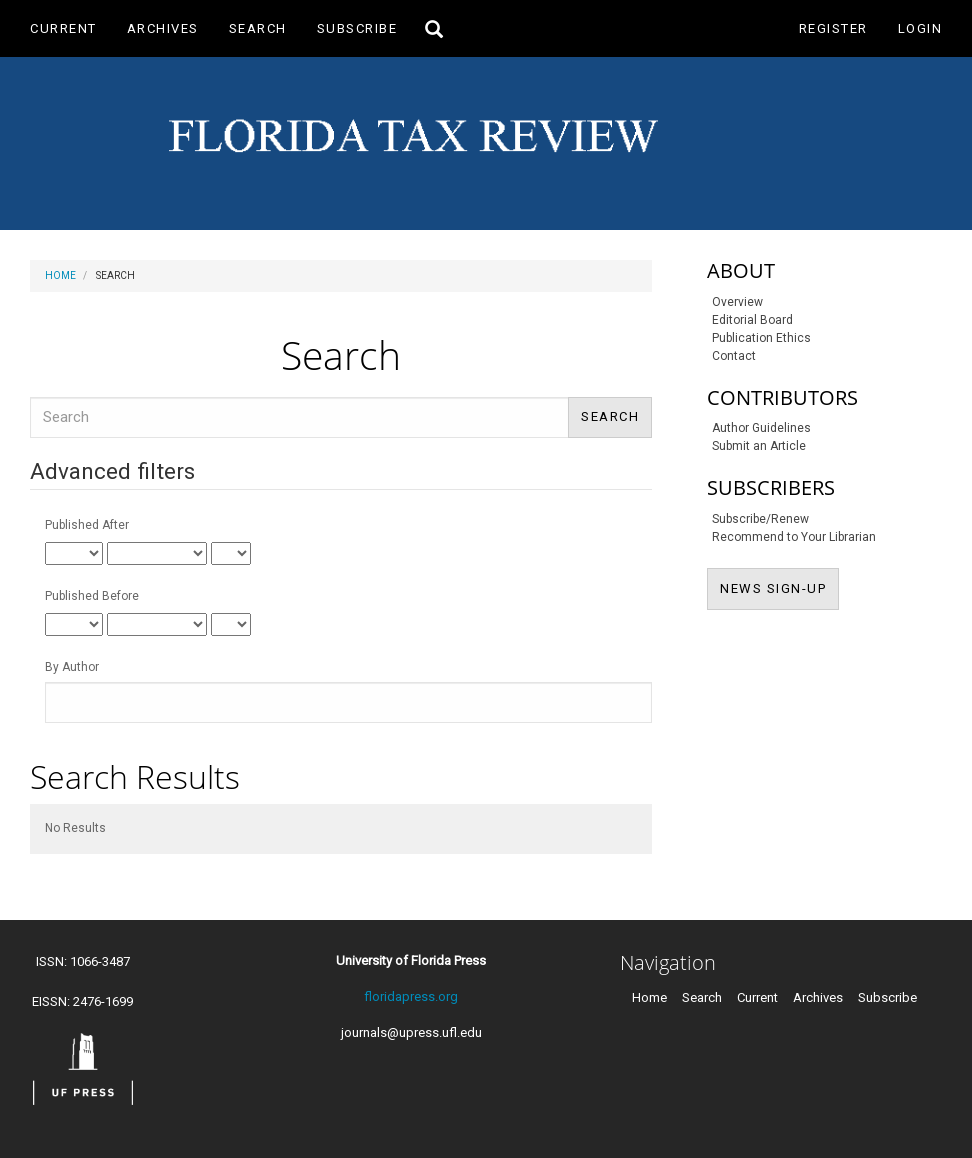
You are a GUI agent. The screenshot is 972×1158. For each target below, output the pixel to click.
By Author (72, 667)
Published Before (92, 596)
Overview (737, 302)
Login (920, 28)
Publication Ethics (761, 338)
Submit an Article (759, 446)
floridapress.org (411, 996)
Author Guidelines (761, 428)
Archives (163, 28)
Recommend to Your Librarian (794, 537)
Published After (87, 525)
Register (833, 28)
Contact (734, 356)
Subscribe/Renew (760, 519)
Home (60, 275)
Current (63, 28)
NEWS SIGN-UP (779, 587)
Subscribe (357, 28)
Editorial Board (752, 320)
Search (258, 28)
